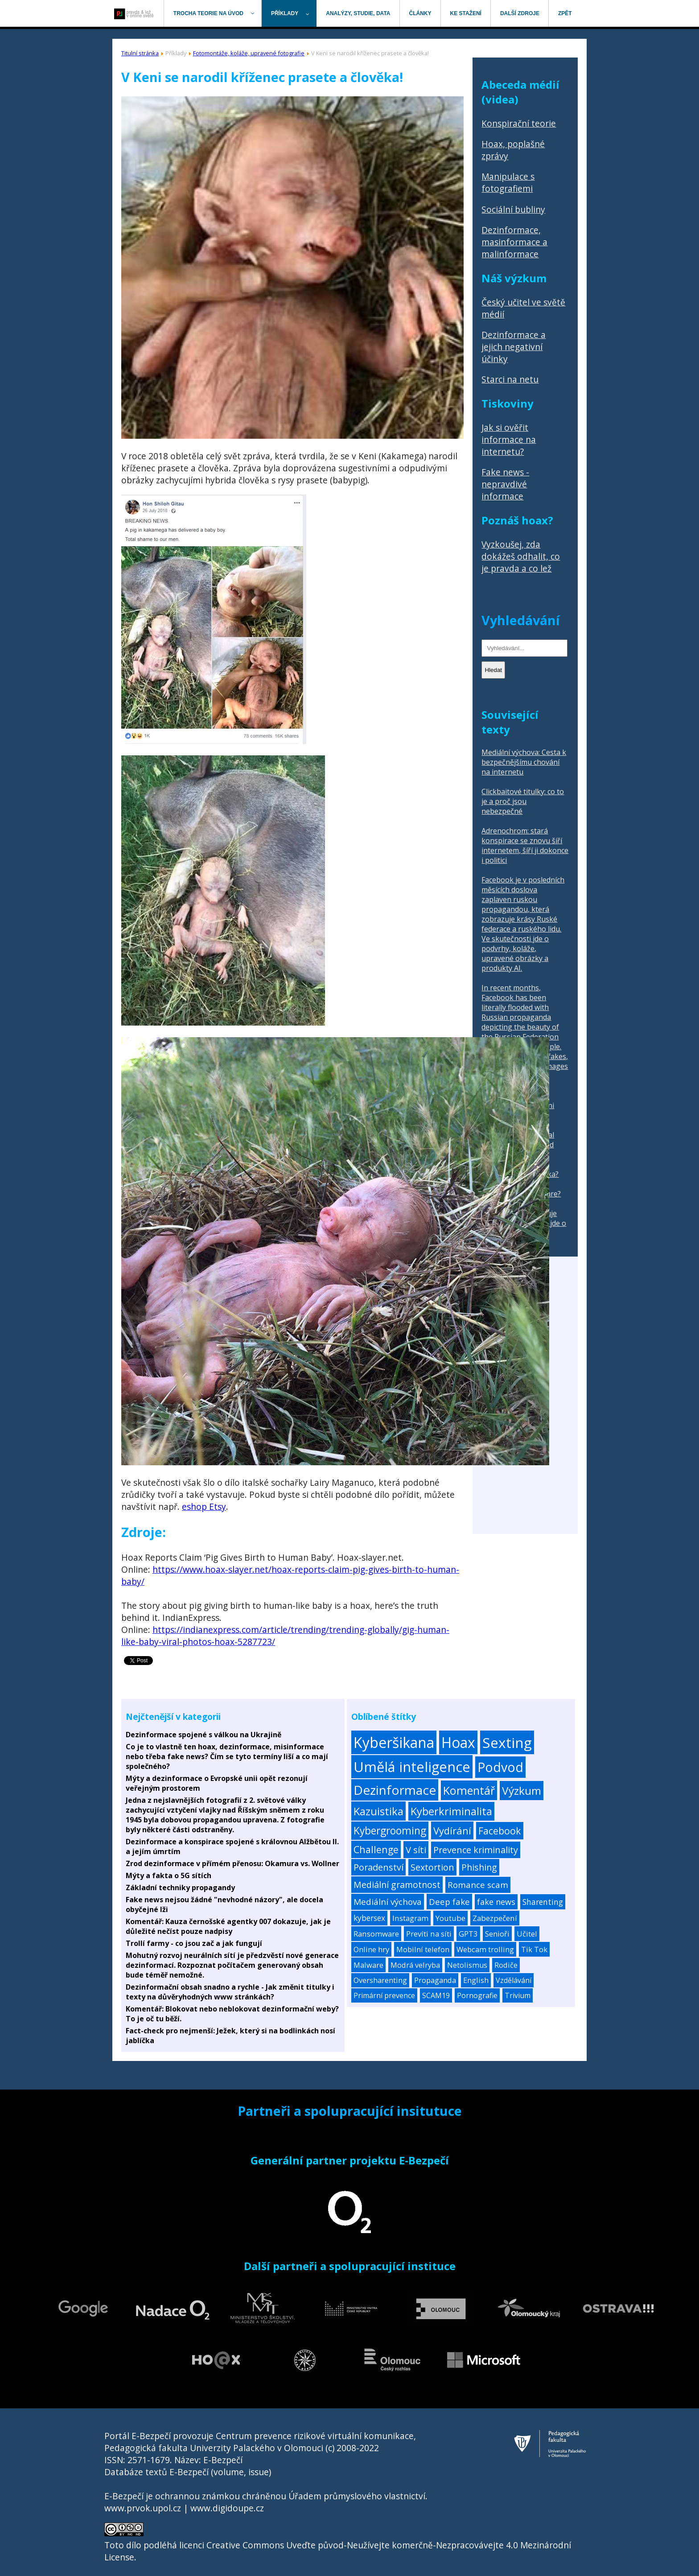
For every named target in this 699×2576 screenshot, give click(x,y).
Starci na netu (510, 379)
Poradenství (378, 1867)
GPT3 (468, 1934)
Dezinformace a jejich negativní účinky (513, 347)
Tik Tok (534, 1949)
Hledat (493, 670)
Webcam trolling (485, 1949)
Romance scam (478, 1885)
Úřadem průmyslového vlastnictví (356, 2496)
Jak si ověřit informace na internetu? (508, 439)
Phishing (479, 1867)
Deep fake (449, 1901)
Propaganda (435, 1980)
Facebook (499, 1830)
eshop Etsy (204, 1506)
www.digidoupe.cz (227, 2508)
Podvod (500, 1767)
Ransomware (376, 1934)
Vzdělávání (513, 1980)
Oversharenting (380, 1980)
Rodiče (506, 1965)
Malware (368, 1965)
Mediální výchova (388, 1902)
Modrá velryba (415, 1965)
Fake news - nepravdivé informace (505, 484)
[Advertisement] (525, 1400)
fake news (496, 1901)
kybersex (369, 1918)
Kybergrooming (390, 1831)
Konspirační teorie (518, 123)
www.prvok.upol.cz (142, 2508)
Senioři (497, 1934)
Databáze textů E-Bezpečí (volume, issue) (187, 2472)
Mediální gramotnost (397, 1885)
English (476, 1980)
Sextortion (432, 1867)
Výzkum (521, 1790)
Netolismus (467, 1965)
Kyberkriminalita (451, 1811)
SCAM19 (436, 1995)
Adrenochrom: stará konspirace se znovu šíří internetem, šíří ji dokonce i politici (524, 845)
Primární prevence (384, 1995)
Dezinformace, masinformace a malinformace (514, 242)
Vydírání (452, 1830)
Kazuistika (378, 1811)
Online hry (371, 1949)
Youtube (450, 1918)
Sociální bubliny (513, 209)
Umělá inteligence (412, 1766)
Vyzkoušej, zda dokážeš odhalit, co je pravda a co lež (520, 556)
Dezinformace (395, 1789)
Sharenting (542, 1901)
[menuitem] (134, 13)
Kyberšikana (394, 1742)
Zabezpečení (495, 1918)
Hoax (458, 1742)
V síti (416, 1849)
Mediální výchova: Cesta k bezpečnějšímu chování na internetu (523, 762)
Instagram (410, 1918)
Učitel (527, 1934)
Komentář (469, 1790)
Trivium (517, 1995)
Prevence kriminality (475, 1850)
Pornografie (477, 1995)
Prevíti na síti (429, 1934)
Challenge (376, 1849)
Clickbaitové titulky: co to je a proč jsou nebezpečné (522, 801)
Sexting (507, 1742)
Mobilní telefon (422, 1949)
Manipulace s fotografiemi (508, 182)
